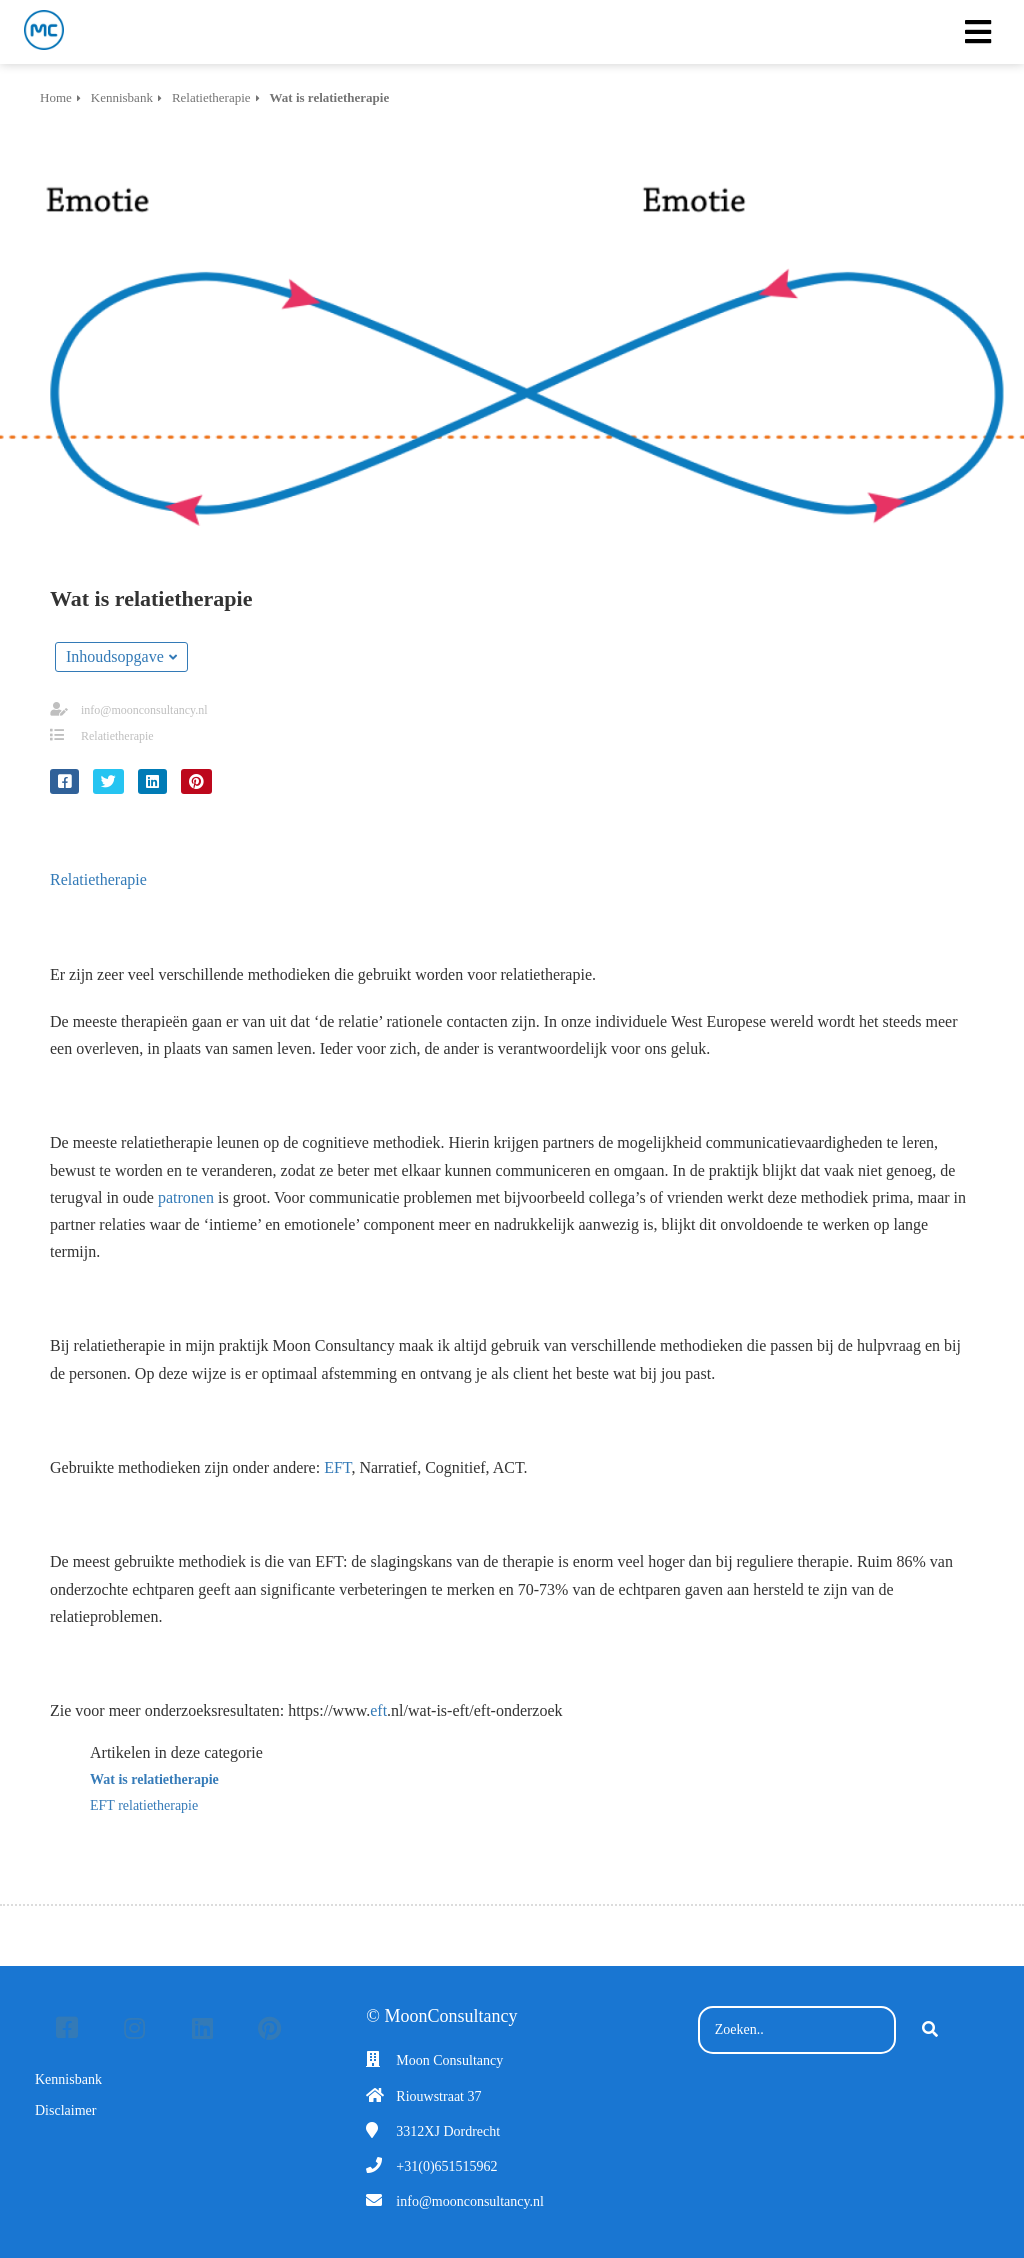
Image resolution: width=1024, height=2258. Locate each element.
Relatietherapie (117, 736)
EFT (337, 1467)
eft (378, 1710)
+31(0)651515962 (446, 2166)
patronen (186, 1197)
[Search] (930, 2030)
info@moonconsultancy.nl (144, 710)
